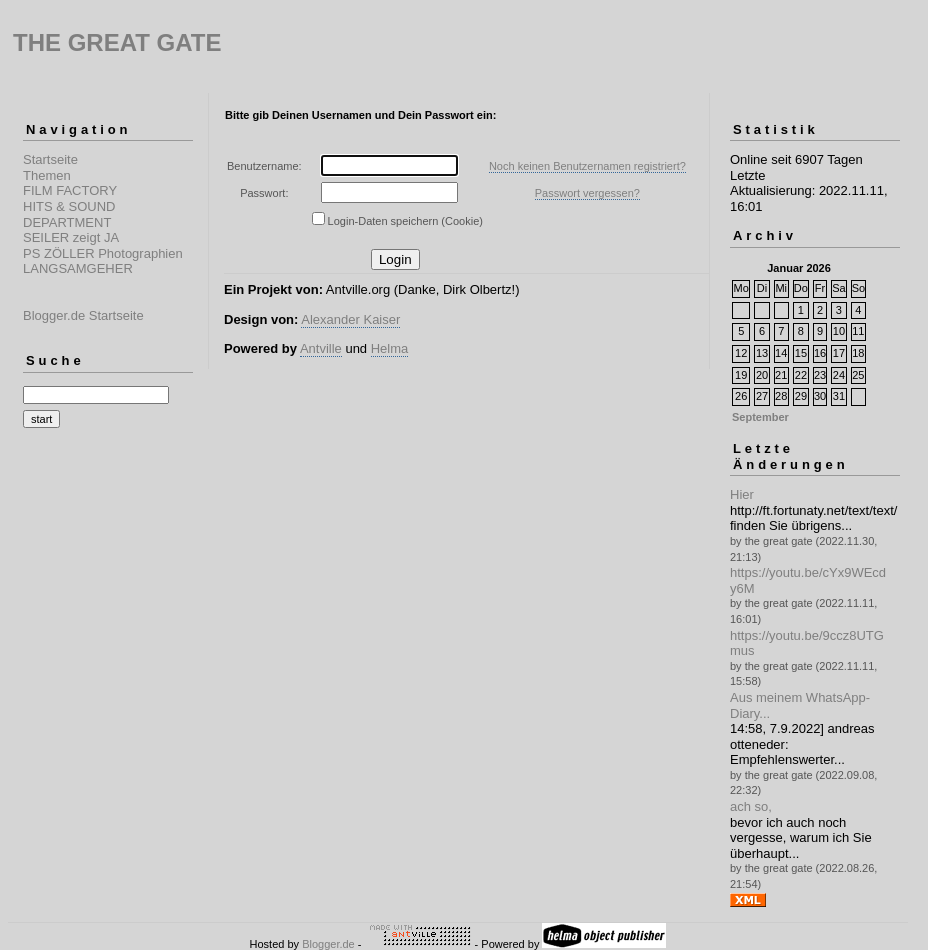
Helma (390, 348)
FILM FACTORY (70, 190)
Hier (742, 494)
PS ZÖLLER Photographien (103, 253)
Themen (47, 175)
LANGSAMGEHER (78, 268)
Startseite (50, 159)
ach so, (751, 806)
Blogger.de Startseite (83, 315)
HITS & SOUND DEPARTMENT (69, 214)
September (760, 417)
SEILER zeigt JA (71, 237)
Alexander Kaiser (350, 319)
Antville (321, 348)
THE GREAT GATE (117, 42)
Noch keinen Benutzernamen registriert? (587, 166)
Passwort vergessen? (587, 193)
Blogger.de (328, 944)
